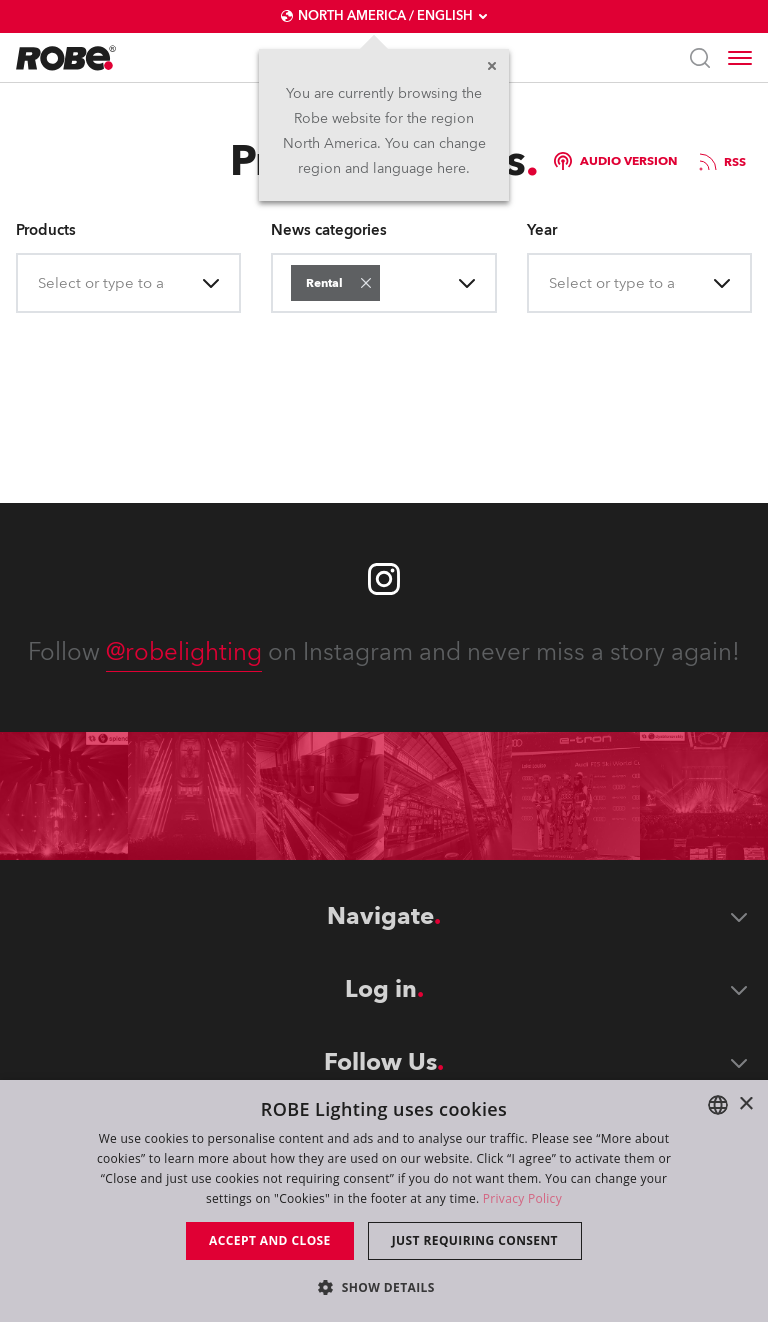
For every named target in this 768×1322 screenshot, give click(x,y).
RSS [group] (721, 162)
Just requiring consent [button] (475, 1240)
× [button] (745, 1104)
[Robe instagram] (384, 579)
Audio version (615, 161)
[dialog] (384, 1201)
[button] (366, 283)
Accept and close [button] (270, 1240)
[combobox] (40, 283)
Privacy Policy (522, 1198)
